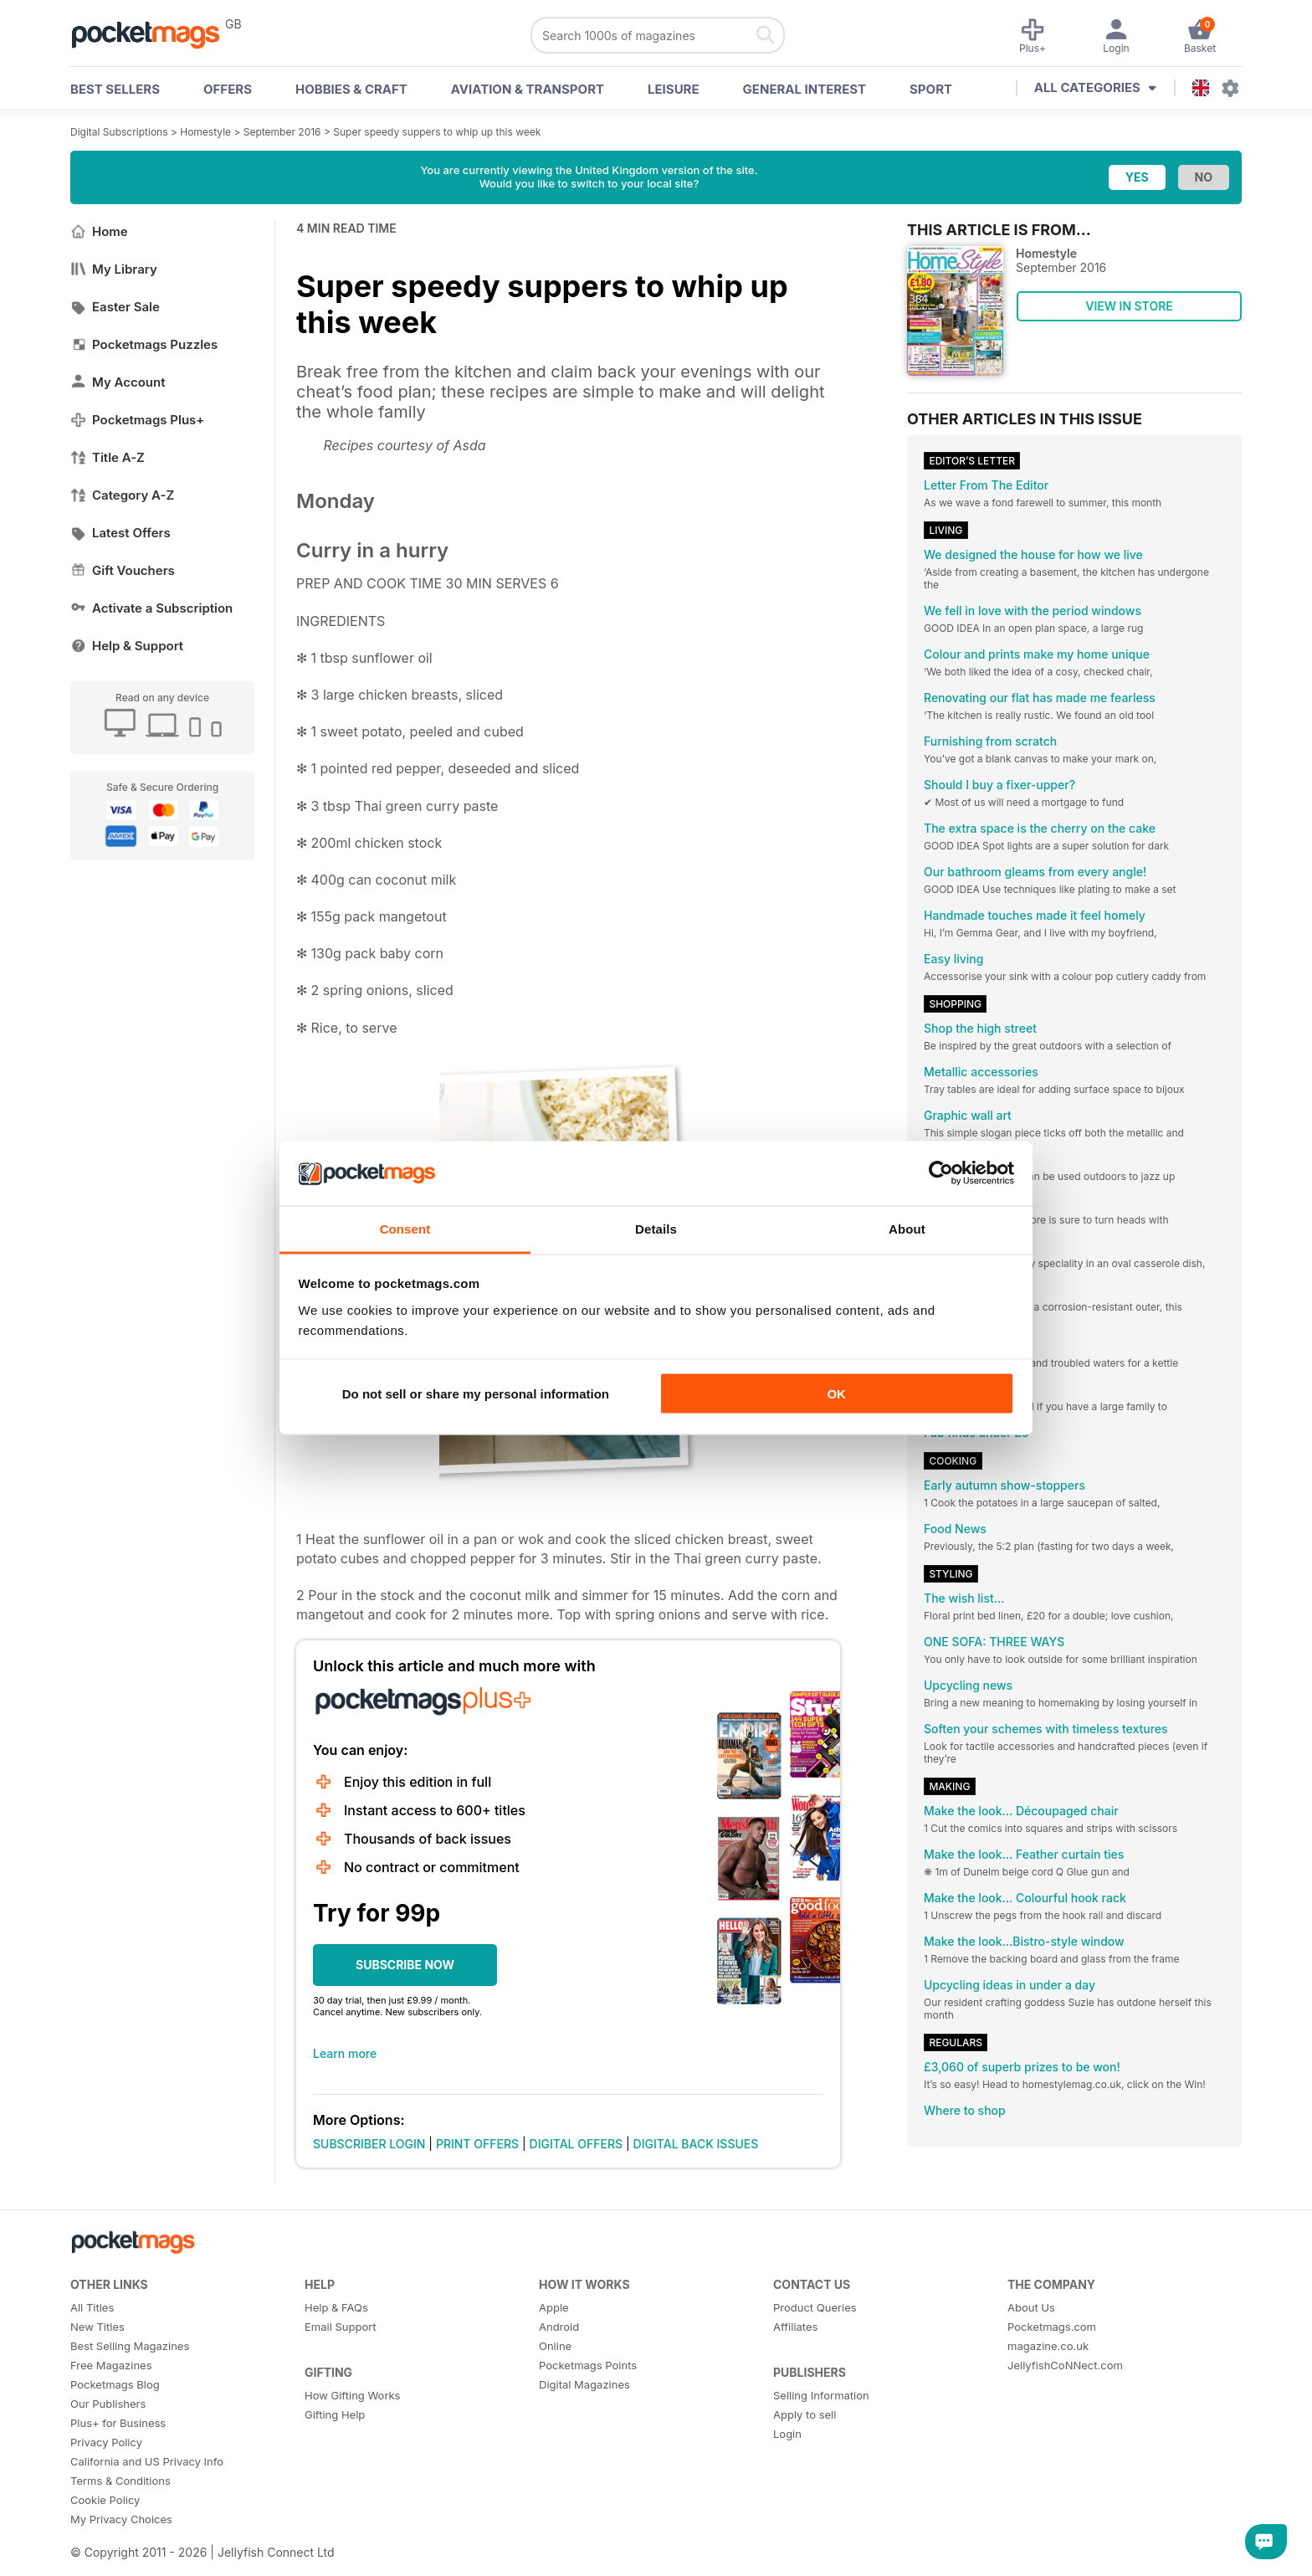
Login (787, 2433)
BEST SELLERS (115, 89)
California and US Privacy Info (146, 2461)
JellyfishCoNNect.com (1065, 2365)
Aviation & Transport (527, 89)
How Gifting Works (352, 2395)
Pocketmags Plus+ (137, 420)
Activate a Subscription (151, 608)
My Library (113, 269)
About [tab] (907, 1228)
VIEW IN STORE (1129, 306)
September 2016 (282, 132)
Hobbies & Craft (351, 89)
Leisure (674, 89)
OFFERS (227, 89)
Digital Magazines (584, 2384)
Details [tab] (656, 1228)
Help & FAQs (336, 2307)
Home (99, 231)
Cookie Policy (105, 2500)
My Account (118, 382)
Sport (931, 89)
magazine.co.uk (1048, 2346)
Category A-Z (122, 495)
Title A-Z (107, 457)
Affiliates (795, 2326)
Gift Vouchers (122, 570)
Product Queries (815, 2307)
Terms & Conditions (120, 2480)
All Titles (92, 2307)
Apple (554, 2307)
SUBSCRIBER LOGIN (369, 2144)
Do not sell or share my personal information (475, 1394)
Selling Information (821, 2395)
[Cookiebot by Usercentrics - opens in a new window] (941, 1173)
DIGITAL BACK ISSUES (696, 2144)
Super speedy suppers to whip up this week (437, 132)
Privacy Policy (106, 2442)
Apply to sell (804, 2414)
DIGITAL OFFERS (576, 2144)
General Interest (804, 89)
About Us (1031, 2307)
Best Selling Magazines (129, 2346)
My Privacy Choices (121, 2519)
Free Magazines (111, 2365)
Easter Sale (115, 307)
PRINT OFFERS (477, 2144)
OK (836, 1394)
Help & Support (126, 646)
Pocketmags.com (1051, 2326)
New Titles (97, 2326)
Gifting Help (335, 2414)
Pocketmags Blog (115, 2384)
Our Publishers (108, 2403)
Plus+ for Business (118, 2423)
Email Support (341, 2326)
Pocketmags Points (588, 2365)
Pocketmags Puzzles (144, 344)
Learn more (345, 2053)
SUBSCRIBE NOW (405, 1965)
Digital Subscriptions (119, 132)
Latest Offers (120, 533)
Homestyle (205, 132)
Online (555, 2346)
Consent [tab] (405, 1228)
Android (559, 2326)
